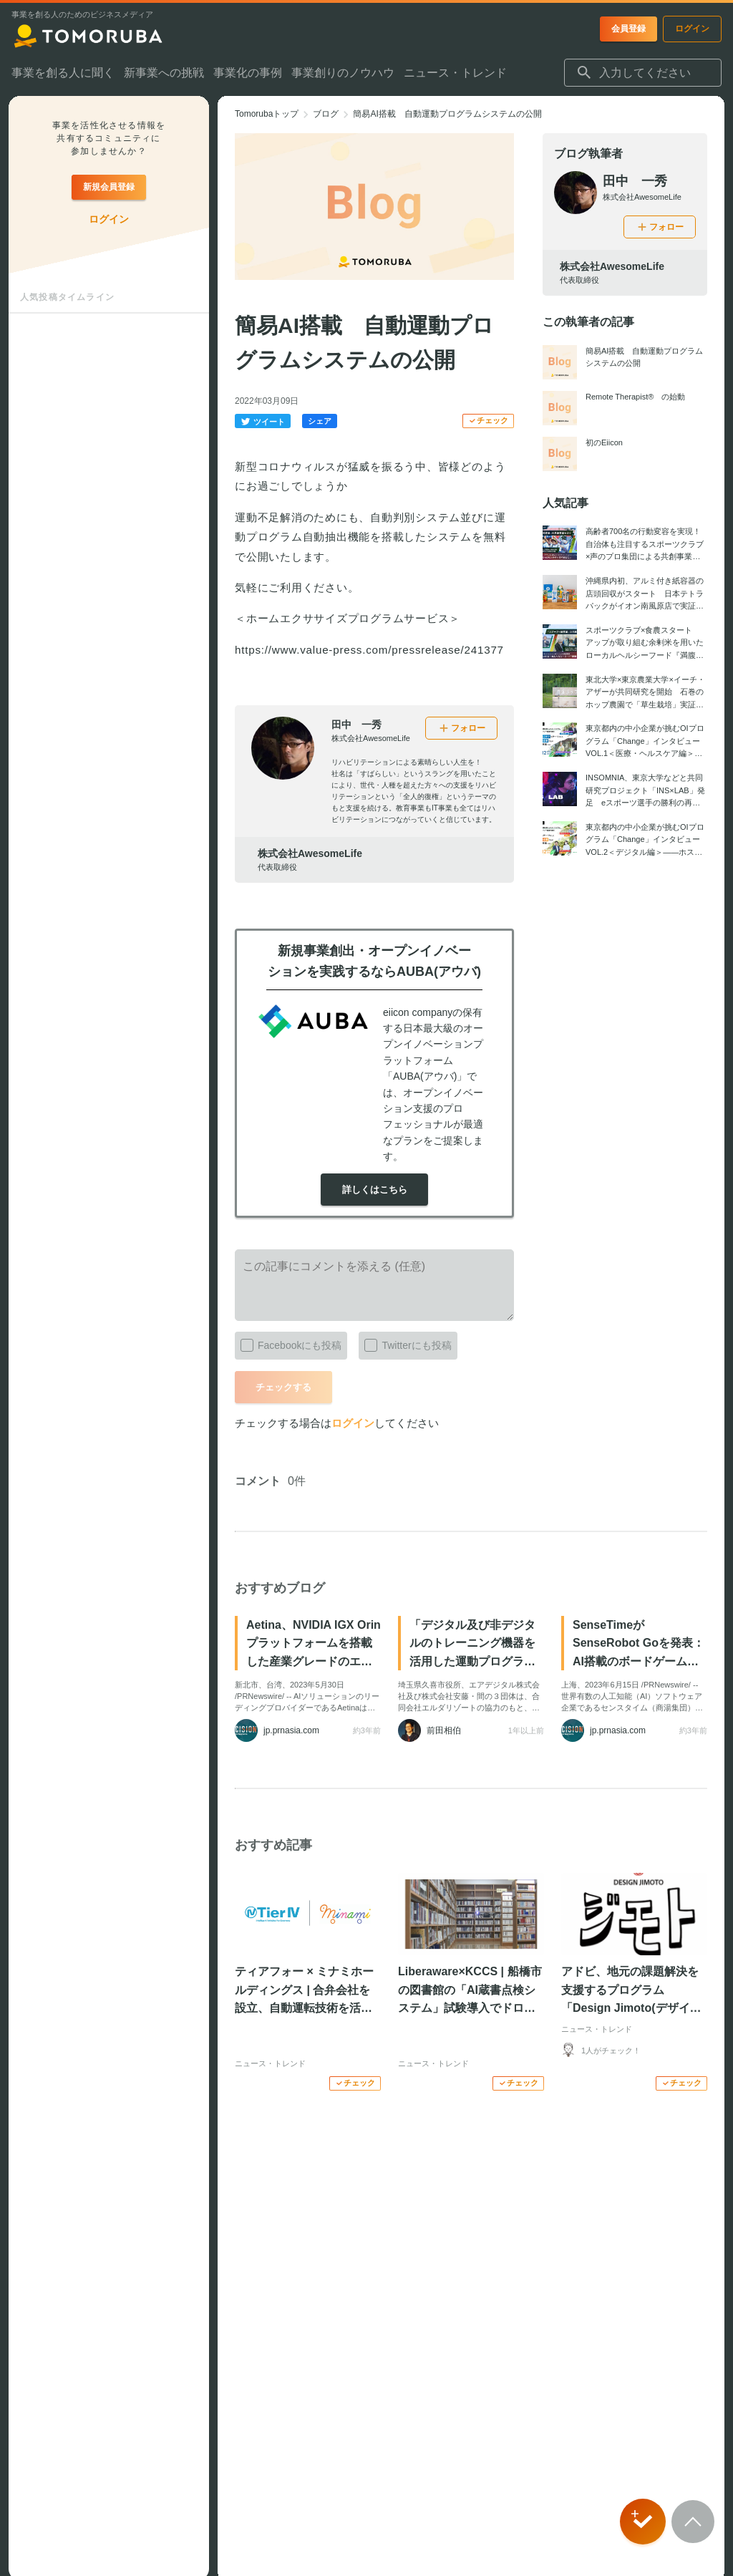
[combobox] (643, 73)
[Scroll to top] (692, 2521)
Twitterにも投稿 (405, 1342)
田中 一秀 (356, 724)
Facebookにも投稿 (288, 1342)
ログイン (352, 1423)
